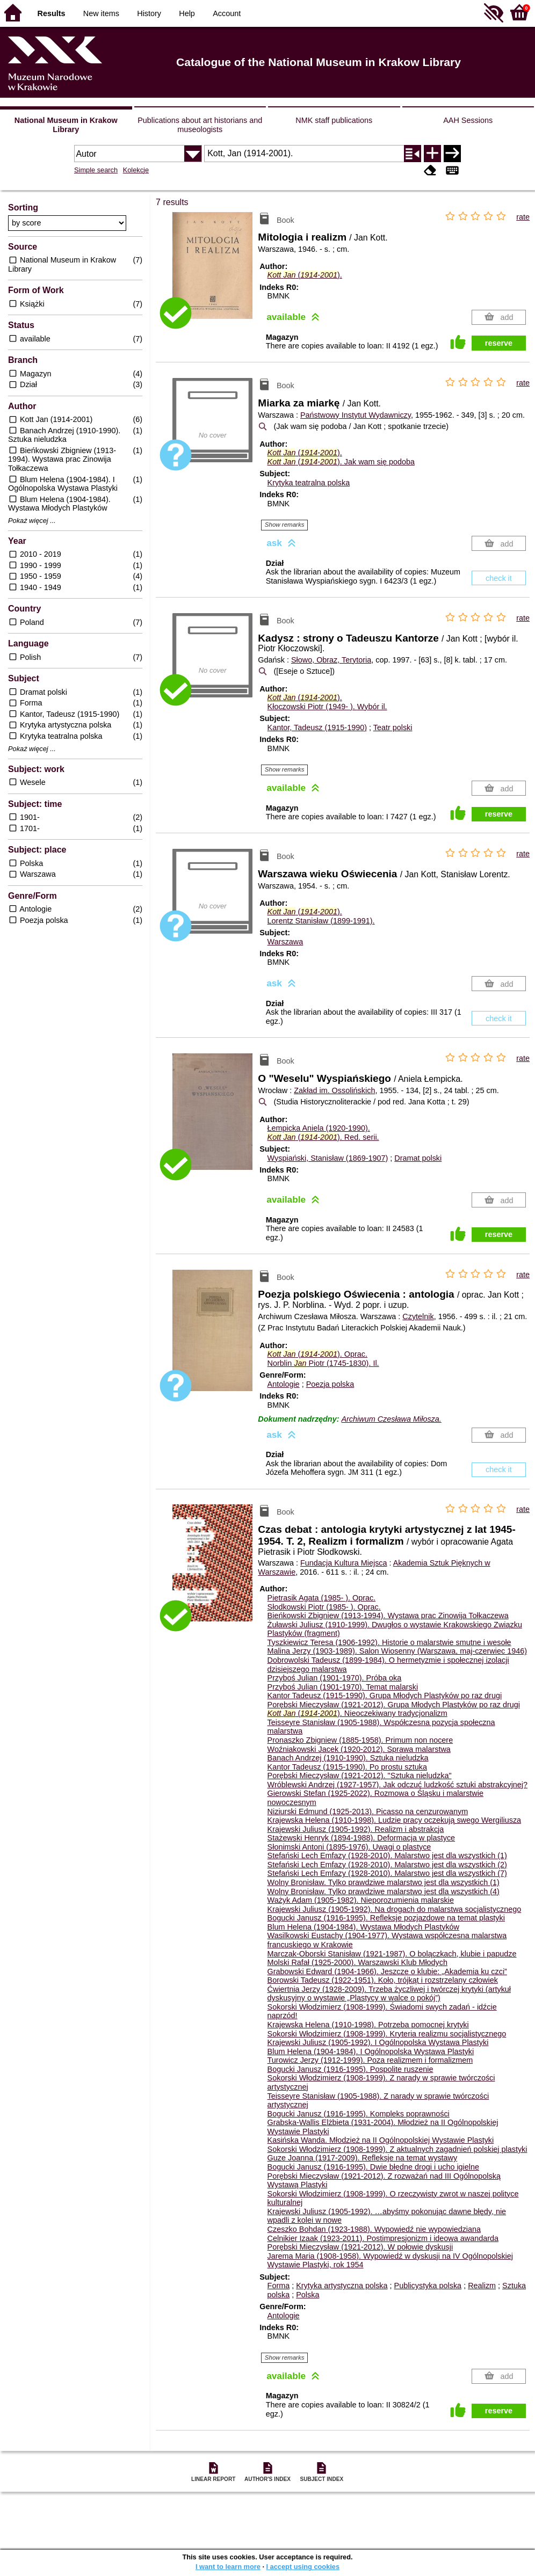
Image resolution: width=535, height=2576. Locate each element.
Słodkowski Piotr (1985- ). (324, 1607)
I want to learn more (228, 2567)
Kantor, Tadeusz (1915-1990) (317, 727)
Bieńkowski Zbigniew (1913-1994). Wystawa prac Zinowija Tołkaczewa (388, 1615)
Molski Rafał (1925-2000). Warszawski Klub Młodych (357, 1962)
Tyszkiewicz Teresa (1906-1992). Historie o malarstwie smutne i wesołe (389, 1642)
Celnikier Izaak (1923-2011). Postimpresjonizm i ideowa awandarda (383, 2238)
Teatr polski (393, 727)
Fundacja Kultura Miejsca (343, 1563)
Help (187, 13)
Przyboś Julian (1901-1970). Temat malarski (343, 1687)
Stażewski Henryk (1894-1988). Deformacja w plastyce (362, 1837)
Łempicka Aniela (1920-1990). (319, 1128)
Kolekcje (136, 170)
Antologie (284, 1384)
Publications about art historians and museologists (200, 125)
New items (101, 13)
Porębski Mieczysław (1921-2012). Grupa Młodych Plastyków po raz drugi (394, 1704)
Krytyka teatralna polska (309, 482)
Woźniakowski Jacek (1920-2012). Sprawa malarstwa (359, 1749)
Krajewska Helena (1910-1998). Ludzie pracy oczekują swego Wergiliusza (394, 1820)
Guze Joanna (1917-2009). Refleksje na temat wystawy (363, 2157)
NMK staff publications (333, 120)
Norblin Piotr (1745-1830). (323, 1363)
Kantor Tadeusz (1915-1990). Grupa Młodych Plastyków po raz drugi (385, 1695)
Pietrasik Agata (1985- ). (322, 1597)
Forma (279, 2285)
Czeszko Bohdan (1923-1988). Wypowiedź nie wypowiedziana (374, 2229)
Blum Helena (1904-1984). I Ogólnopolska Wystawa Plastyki (371, 2051)
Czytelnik (417, 1316)
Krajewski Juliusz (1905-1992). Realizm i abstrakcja (356, 1829)
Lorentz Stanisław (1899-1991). (321, 920)
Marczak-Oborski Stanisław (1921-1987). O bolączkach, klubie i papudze (392, 1953)
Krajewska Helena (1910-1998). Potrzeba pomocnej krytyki (368, 2024)
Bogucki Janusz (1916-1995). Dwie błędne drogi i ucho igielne (373, 2167)
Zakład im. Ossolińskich (334, 1090)
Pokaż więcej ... (32, 521)
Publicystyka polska (428, 2285)
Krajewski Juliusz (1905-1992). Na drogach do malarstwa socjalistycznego (395, 1909)
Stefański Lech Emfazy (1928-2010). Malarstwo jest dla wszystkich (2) (387, 1864)
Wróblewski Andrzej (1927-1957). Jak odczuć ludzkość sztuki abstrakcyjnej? (397, 1784)
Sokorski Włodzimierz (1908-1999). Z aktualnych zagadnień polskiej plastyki (397, 2149)
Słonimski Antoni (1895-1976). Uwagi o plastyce (349, 1847)
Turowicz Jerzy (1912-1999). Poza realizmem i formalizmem (370, 2060)
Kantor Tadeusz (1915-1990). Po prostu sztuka (347, 1767)
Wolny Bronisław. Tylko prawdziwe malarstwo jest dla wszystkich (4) (384, 1891)
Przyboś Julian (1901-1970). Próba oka (335, 1677)
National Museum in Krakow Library (66, 125)
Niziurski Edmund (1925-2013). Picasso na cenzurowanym (368, 1811)
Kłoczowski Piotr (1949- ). (327, 706)
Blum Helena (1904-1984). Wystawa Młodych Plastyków (363, 1927)
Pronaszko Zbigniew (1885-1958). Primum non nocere (360, 1740)
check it (499, 578)
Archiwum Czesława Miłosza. (391, 1419)
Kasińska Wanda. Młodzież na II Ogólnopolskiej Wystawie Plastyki (381, 2140)
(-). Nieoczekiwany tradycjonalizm (357, 1713)
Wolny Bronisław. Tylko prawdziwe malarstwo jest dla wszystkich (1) (384, 1882)
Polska (307, 2294)
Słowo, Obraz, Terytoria (331, 660)
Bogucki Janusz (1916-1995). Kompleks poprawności (359, 2113)
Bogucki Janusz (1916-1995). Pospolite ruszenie (350, 2069)
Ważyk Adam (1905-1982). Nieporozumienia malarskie (361, 1900)
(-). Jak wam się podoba (341, 461)
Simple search (96, 170)
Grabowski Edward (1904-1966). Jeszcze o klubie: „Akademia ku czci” (387, 1971)
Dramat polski (418, 1158)
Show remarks (285, 524)
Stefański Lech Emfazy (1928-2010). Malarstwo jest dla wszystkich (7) (387, 1873)
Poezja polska (330, 1384)
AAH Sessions (468, 120)
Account (227, 13)
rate (523, 217)
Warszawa (285, 941)
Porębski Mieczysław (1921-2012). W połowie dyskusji (360, 2247)
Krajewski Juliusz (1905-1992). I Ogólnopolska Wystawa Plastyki (378, 2042)
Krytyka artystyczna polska (341, 2285)
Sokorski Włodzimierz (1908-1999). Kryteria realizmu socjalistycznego (387, 2033)
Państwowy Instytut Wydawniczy (355, 415)
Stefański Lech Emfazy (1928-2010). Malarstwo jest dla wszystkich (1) (387, 1855)
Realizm (482, 2285)
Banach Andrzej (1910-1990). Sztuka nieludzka (348, 1757)
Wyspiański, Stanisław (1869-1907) (328, 1158)
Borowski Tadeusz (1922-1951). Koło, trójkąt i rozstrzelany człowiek (383, 1980)
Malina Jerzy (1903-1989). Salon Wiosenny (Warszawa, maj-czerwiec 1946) (397, 1651)
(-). (305, 275)
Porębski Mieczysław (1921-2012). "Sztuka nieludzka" (360, 1775)
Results (52, 13)
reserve (498, 343)
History (149, 13)
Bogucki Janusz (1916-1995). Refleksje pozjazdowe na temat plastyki (386, 1917)
